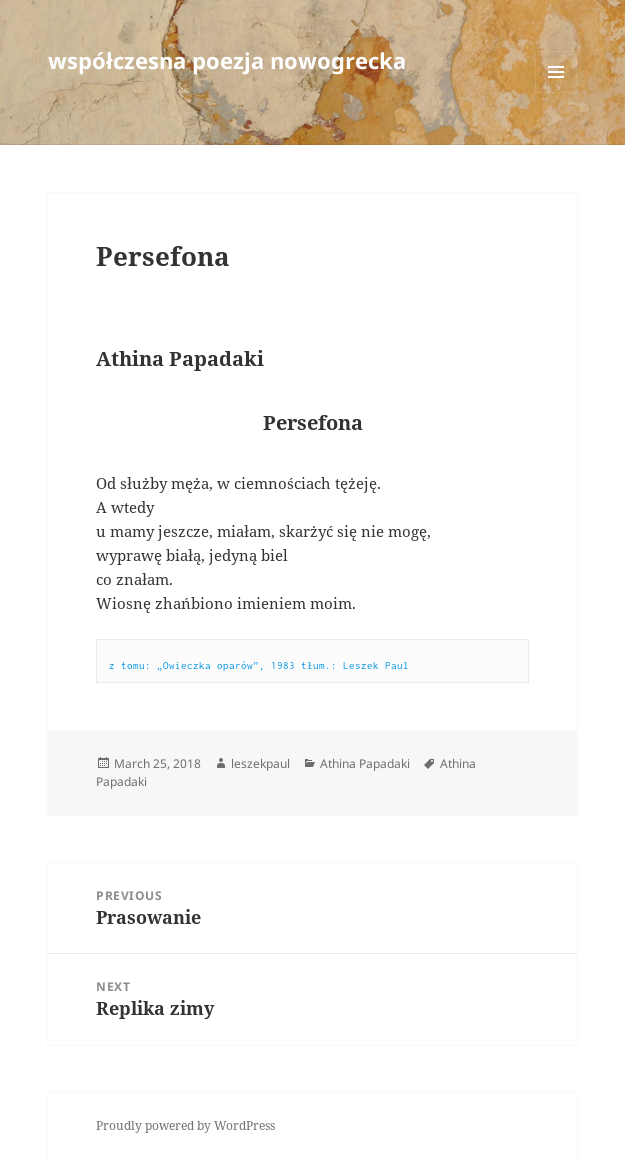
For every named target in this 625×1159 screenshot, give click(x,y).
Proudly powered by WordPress (185, 1125)
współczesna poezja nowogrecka (227, 60)
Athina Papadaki (365, 763)
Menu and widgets (556, 92)
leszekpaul (260, 763)
